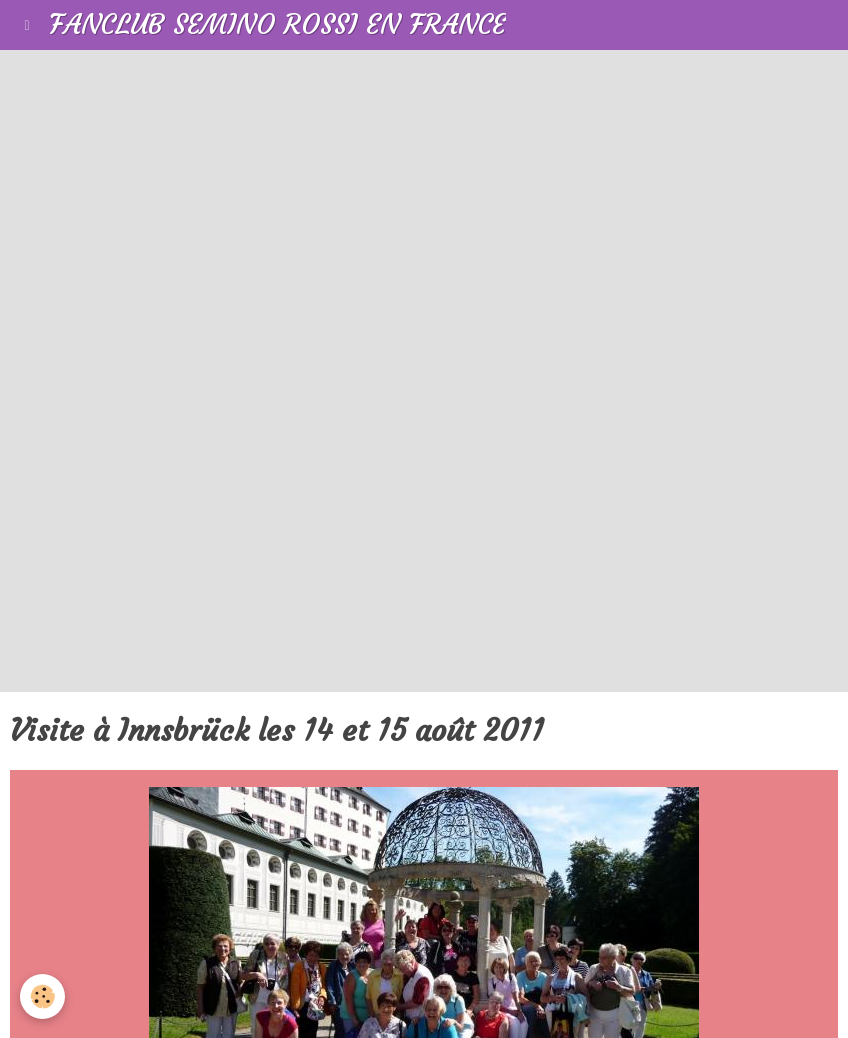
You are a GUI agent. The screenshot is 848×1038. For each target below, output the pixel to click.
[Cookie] (42, 996)
